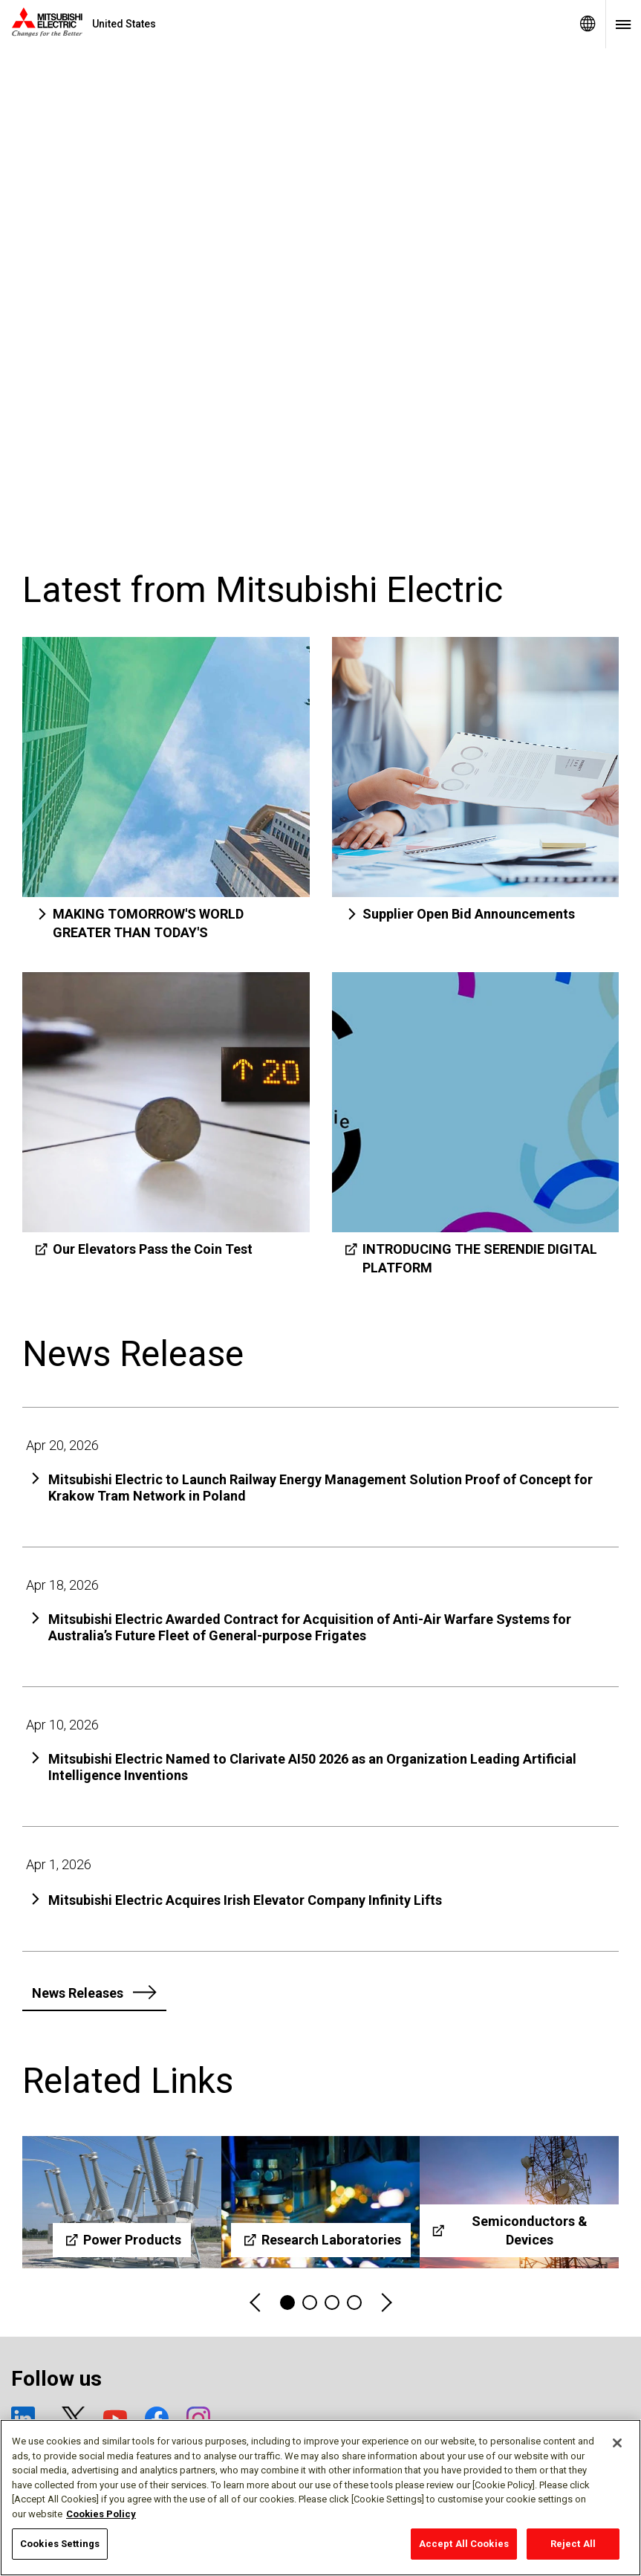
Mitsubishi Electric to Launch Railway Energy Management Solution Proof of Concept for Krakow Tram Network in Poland (320, 1488)
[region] (320, 2497)
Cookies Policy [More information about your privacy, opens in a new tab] (101, 2514)
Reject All (573, 2543)
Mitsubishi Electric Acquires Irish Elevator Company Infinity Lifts (245, 1900)
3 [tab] (332, 2302)
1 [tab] (287, 2302)
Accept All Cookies (464, 2543)
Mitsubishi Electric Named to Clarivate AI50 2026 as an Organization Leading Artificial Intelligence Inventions (312, 1767)
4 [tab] (354, 2302)
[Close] (617, 2443)
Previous (256, 2303)
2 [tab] (309, 2302)
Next (385, 2303)
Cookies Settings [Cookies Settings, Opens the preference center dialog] (60, 2543)
